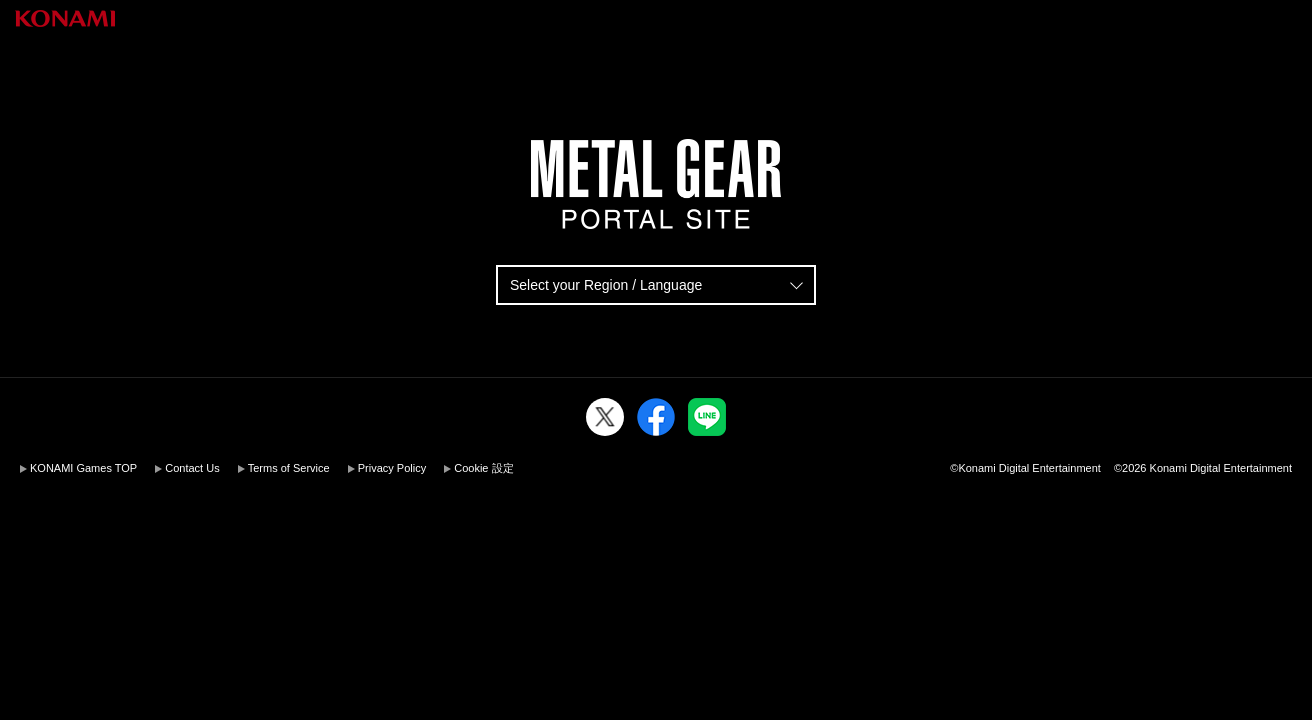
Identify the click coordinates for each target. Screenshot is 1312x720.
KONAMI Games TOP (83, 468)
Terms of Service (289, 468)
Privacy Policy (392, 468)
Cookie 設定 (483, 468)
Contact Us (192, 468)
